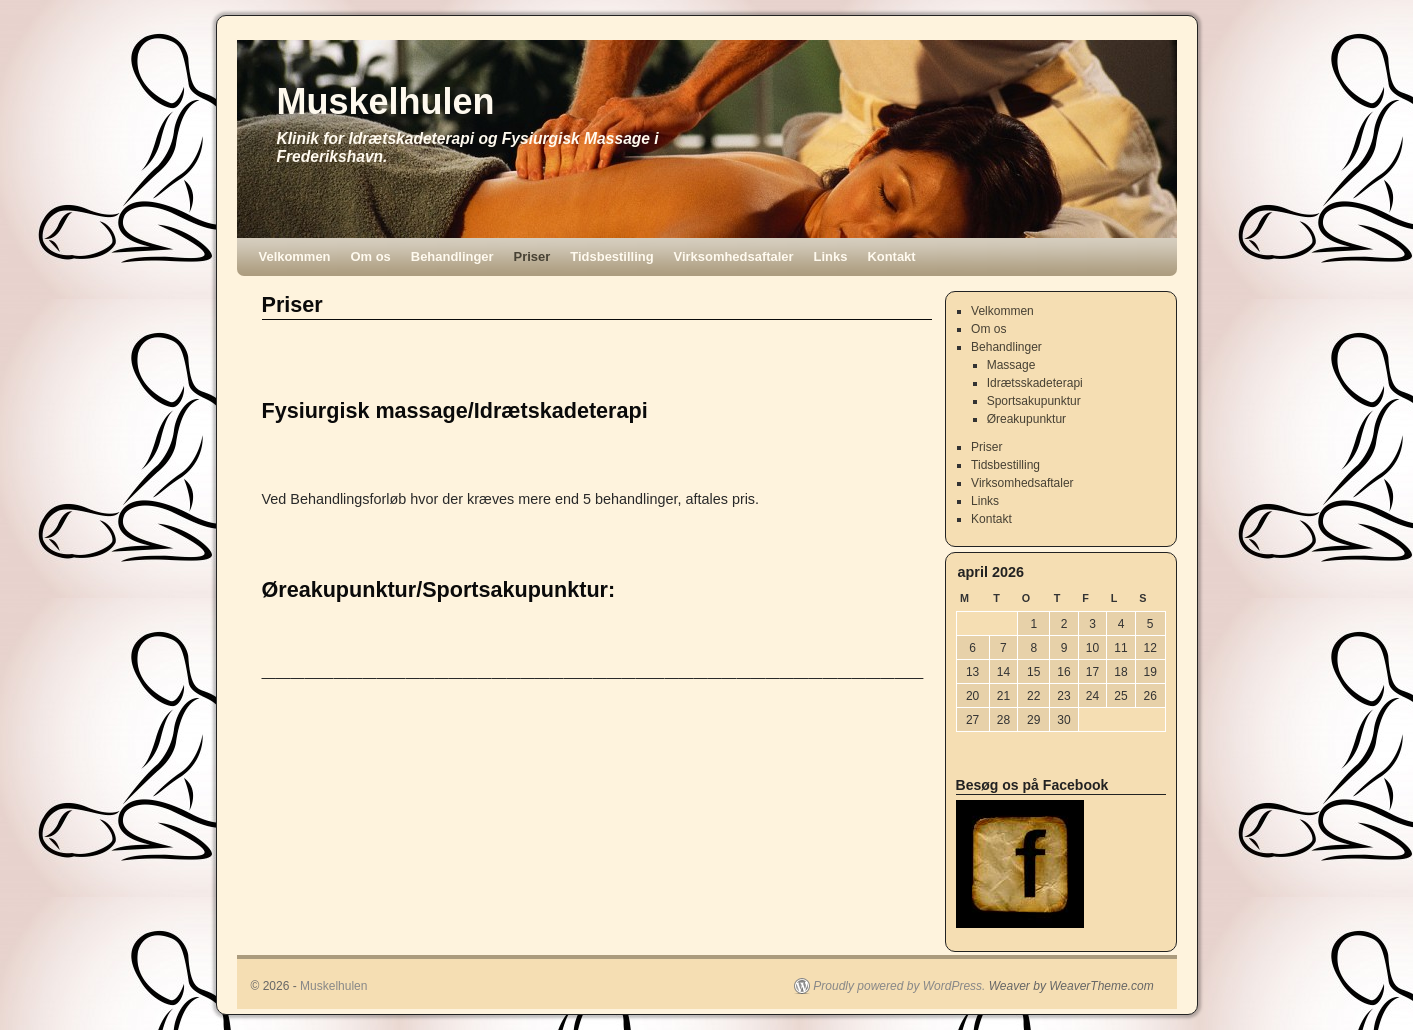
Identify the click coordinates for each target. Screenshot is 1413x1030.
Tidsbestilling (611, 256)
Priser (532, 256)
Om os (371, 256)
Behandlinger (452, 256)
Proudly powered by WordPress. (899, 986)
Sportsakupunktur (1034, 401)
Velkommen (295, 256)
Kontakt (891, 256)
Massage (1011, 365)
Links (831, 256)
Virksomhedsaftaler (734, 256)
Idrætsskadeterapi (1035, 383)
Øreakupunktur (1026, 419)
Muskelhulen (386, 101)
